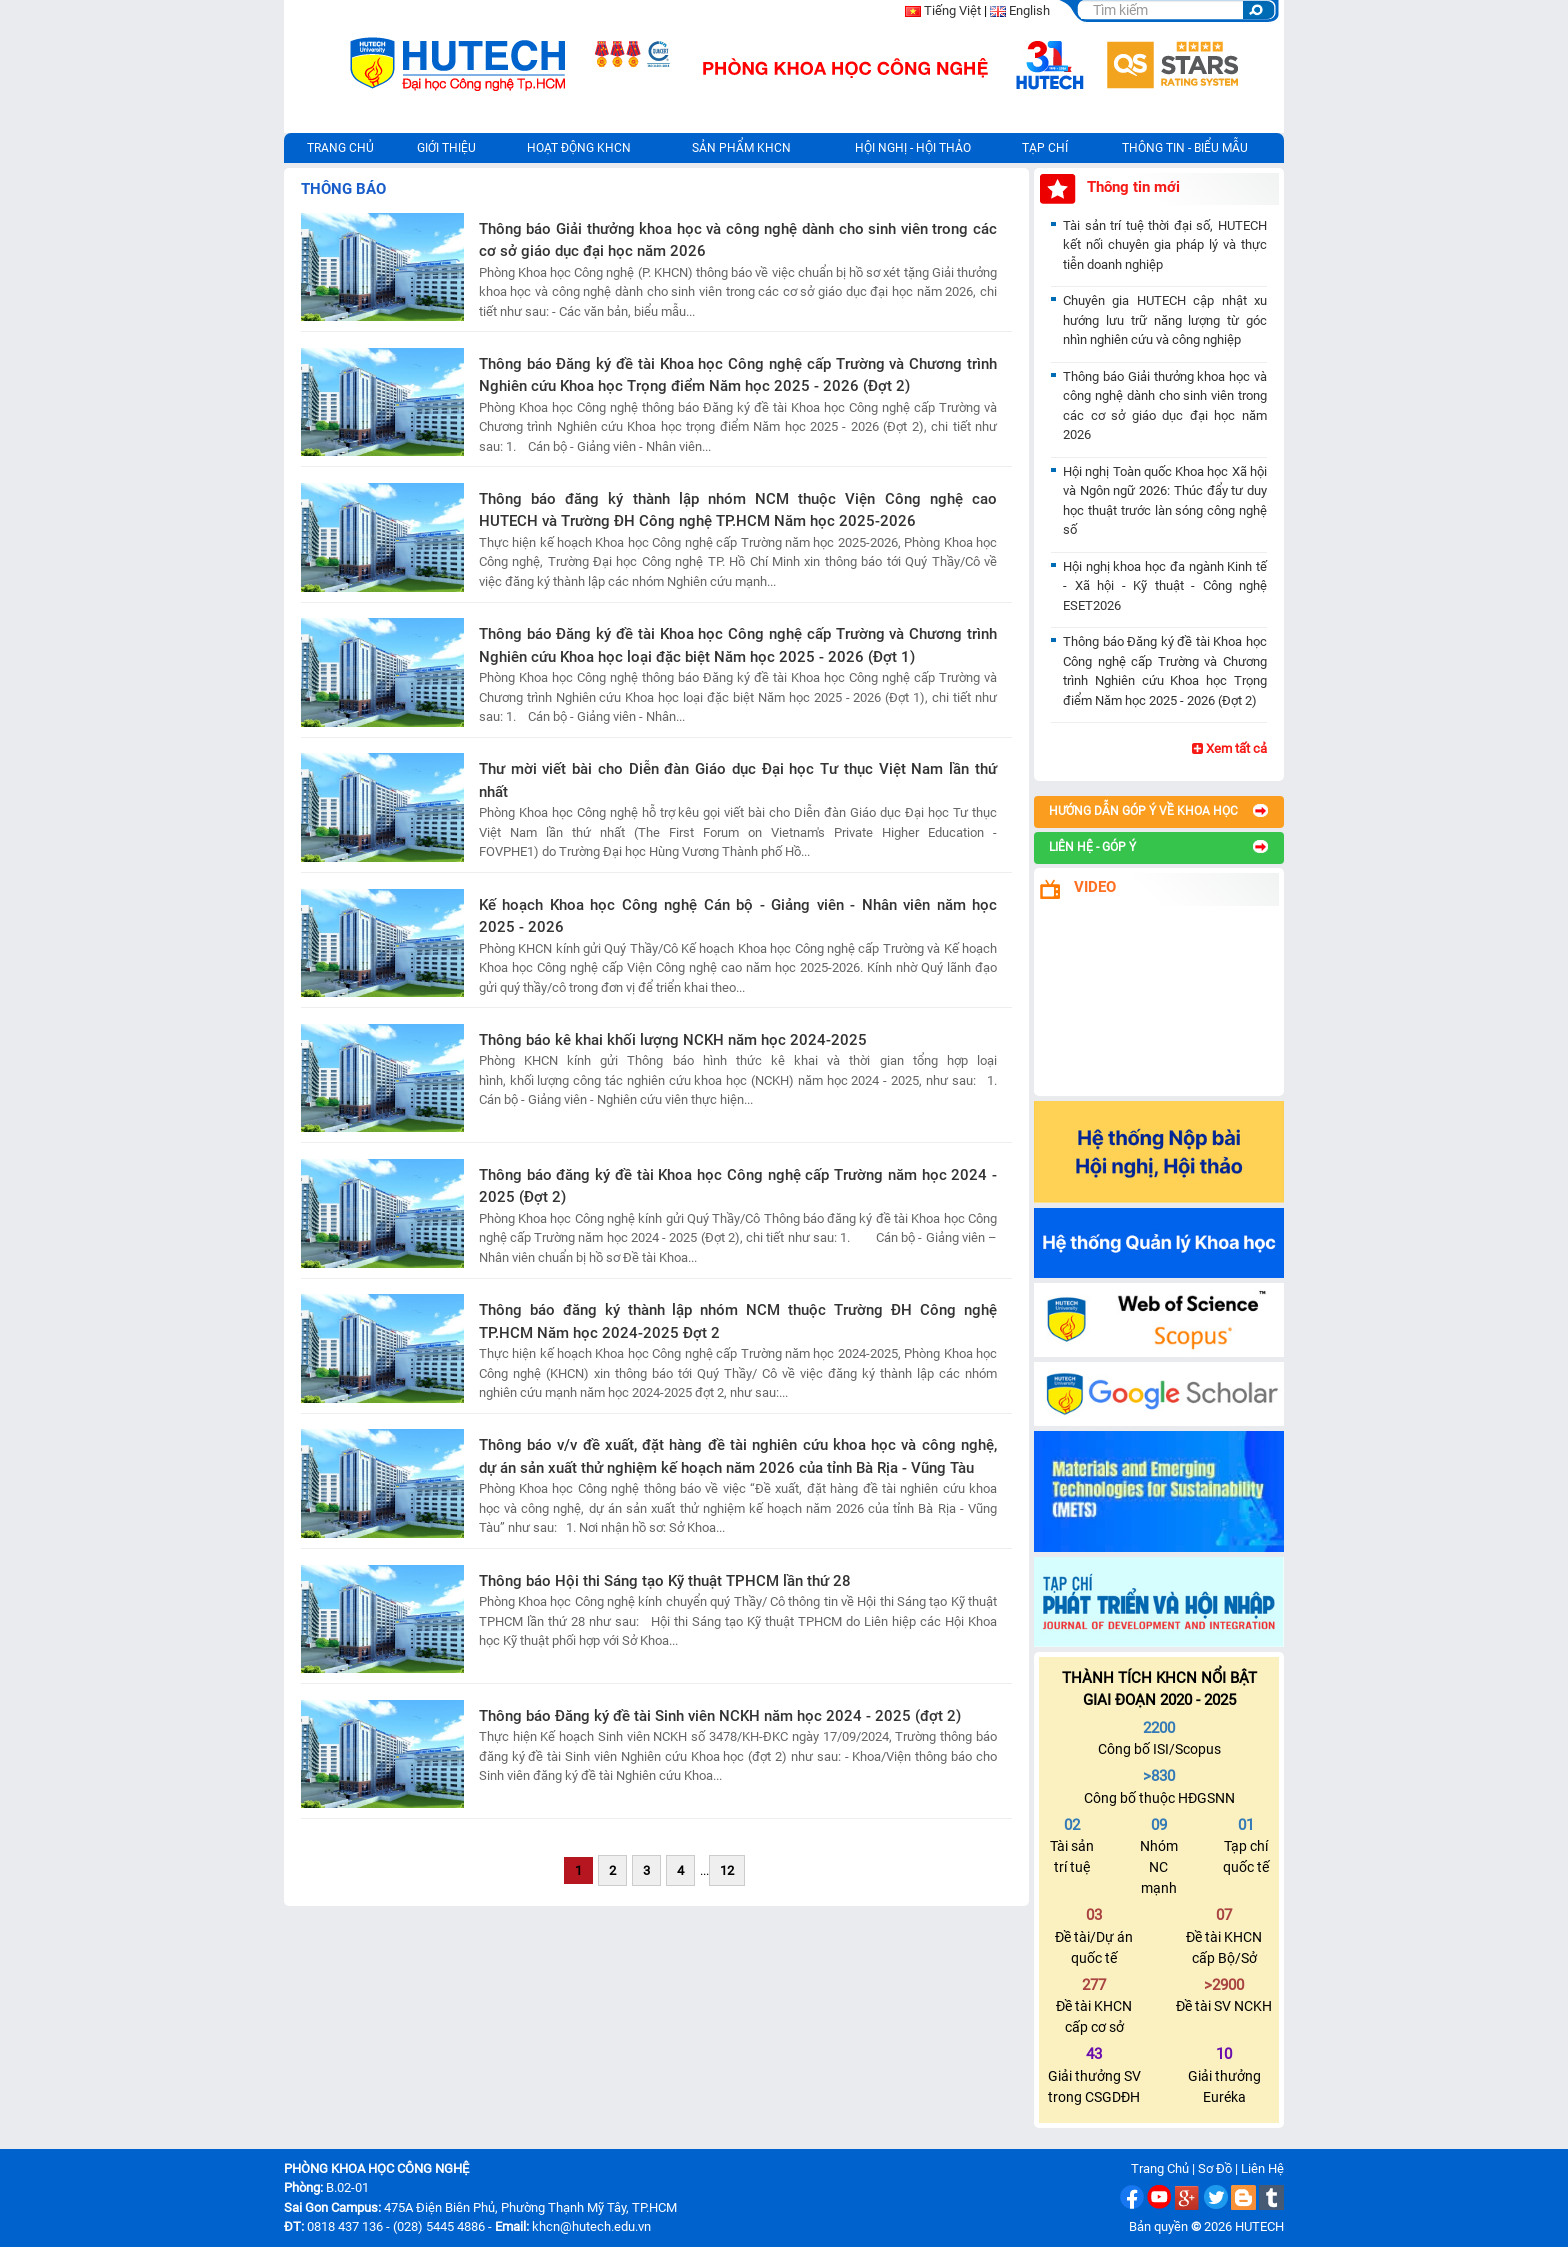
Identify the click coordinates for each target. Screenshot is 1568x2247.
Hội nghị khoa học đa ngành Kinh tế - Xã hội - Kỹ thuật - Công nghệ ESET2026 (1165, 586)
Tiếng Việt (952, 10)
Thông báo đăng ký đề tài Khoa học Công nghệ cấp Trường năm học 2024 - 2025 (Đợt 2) (738, 1186)
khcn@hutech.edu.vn (591, 2226)
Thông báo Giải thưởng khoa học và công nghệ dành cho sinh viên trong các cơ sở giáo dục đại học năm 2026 (738, 240)
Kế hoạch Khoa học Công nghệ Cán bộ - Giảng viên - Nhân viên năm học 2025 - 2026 (738, 916)
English (1029, 10)
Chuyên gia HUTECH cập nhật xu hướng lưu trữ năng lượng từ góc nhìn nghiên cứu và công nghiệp (1165, 320)
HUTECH (1259, 2226)
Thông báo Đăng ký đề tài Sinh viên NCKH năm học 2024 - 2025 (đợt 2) (720, 1716)
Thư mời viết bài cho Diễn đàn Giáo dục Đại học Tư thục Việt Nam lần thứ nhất (738, 780)
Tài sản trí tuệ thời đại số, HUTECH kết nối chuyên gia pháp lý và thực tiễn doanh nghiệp (1165, 245)
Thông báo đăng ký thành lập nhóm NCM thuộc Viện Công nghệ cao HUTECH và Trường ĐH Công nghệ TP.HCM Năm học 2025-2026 (738, 510)
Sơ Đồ (1215, 2168)
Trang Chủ (1160, 2168)
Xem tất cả (1229, 748)
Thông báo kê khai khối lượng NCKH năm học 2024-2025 (673, 1040)
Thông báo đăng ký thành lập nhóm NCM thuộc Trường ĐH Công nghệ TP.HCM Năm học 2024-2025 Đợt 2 (738, 1321)
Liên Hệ (1262, 2168)
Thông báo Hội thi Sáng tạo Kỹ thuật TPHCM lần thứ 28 (665, 1581)
